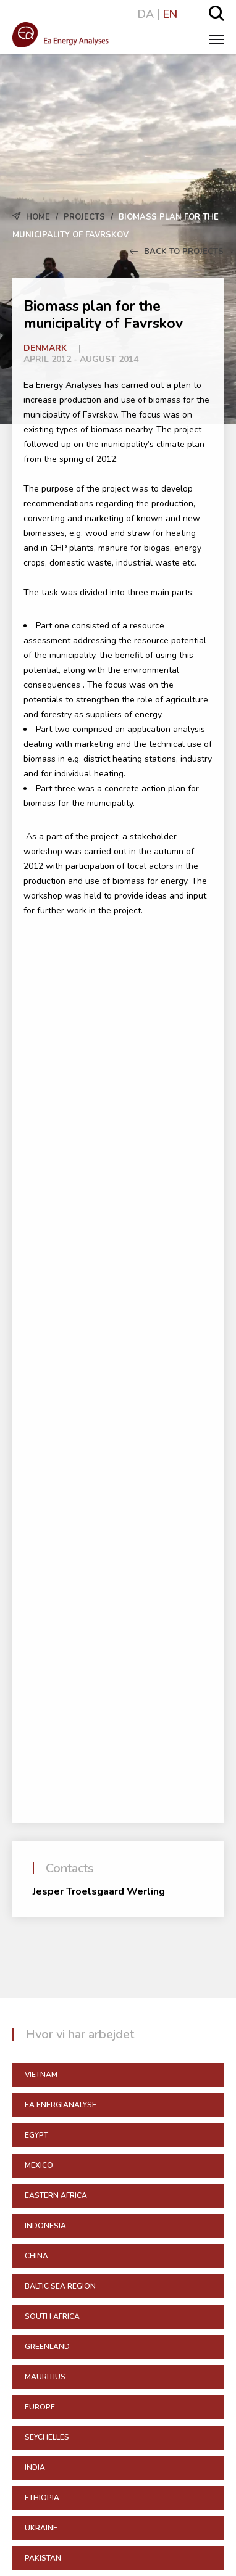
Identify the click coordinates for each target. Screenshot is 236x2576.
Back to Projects (177, 251)
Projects (84, 217)
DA (146, 14)
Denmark (45, 348)
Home (38, 217)
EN (170, 14)
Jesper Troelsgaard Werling (99, 1891)
